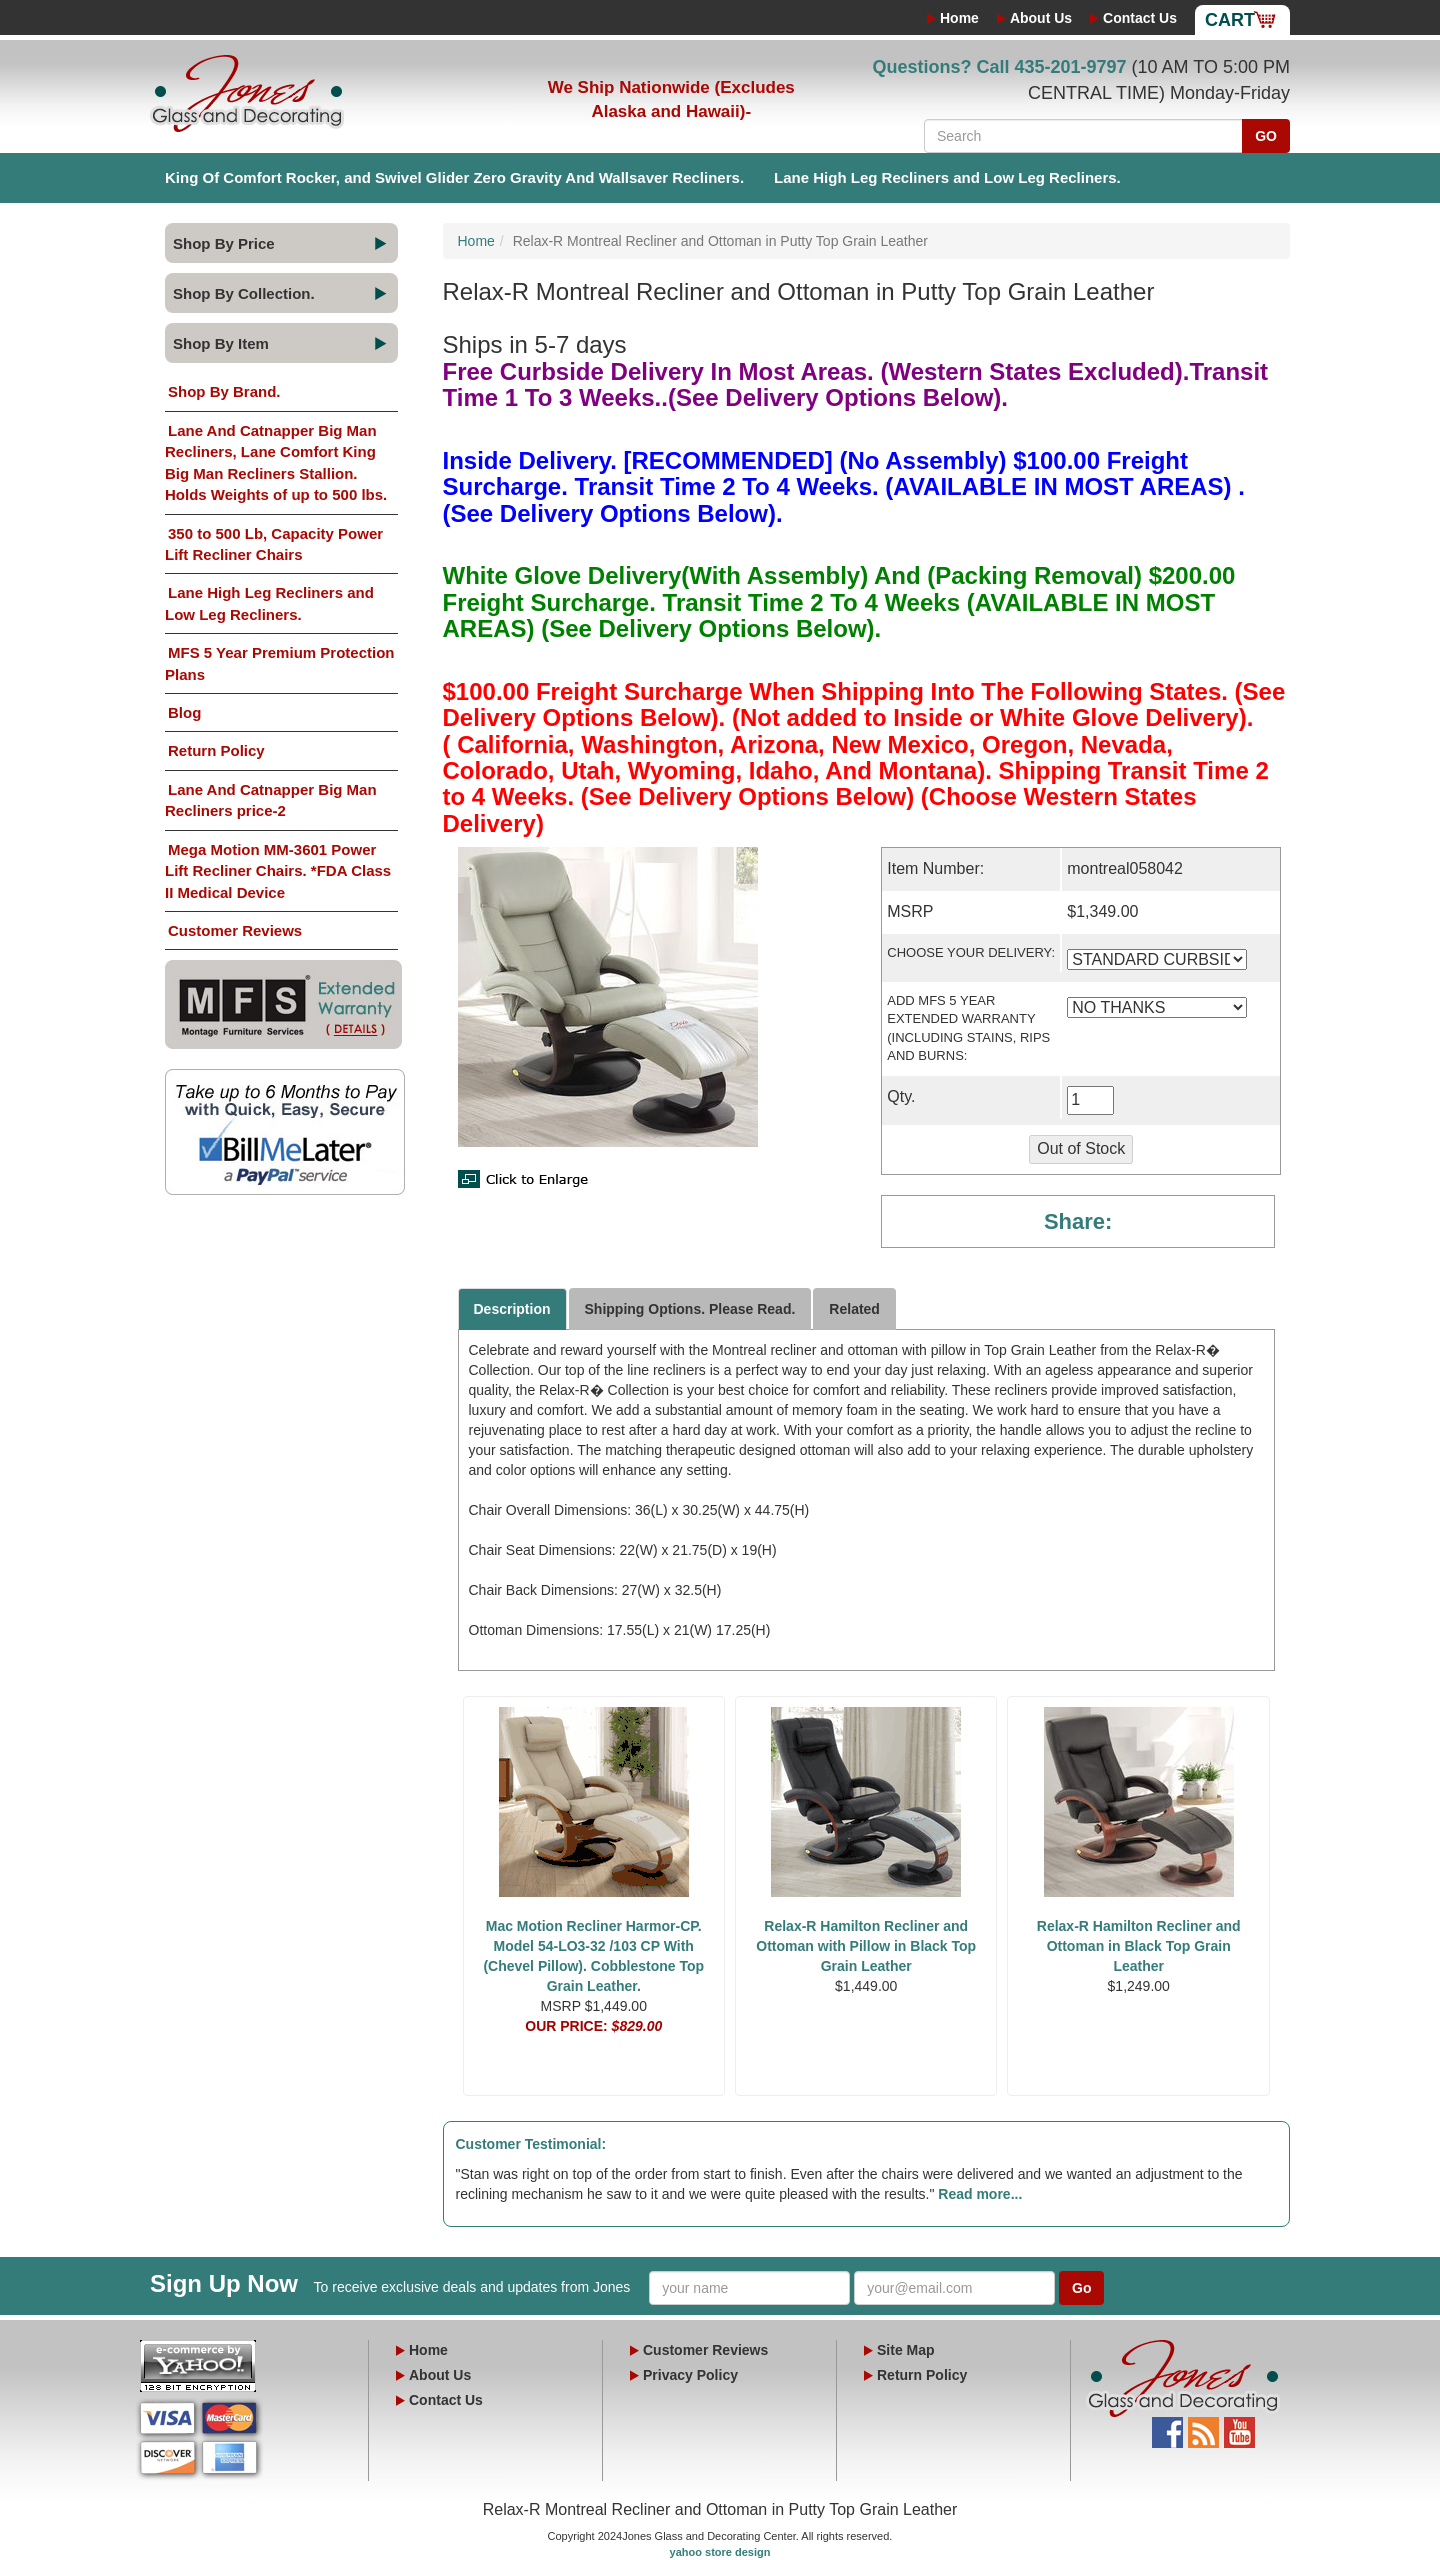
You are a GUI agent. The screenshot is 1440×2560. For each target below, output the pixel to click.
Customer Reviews (235, 930)
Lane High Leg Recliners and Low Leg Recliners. (947, 177)
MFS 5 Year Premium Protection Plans (279, 663)
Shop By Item (221, 343)
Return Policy (216, 750)
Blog (184, 712)
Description (512, 1309)
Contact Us (1140, 18)
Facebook (1167, 2427)
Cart (1230, 20)
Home (959, 18)
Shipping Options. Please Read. (690, 1309)
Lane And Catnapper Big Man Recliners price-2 (271, 800)
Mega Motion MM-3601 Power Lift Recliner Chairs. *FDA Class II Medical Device (278, 871)
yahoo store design (720, 2552)
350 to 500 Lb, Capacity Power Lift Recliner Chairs (274, 544)
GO (1266, 136)
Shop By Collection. (244, 293)
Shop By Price (224, 243)
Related (854, 1309)
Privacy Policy (690, 2375)
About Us (1041, 18)
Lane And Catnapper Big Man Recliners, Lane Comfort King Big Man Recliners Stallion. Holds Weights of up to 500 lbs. (276, 462)
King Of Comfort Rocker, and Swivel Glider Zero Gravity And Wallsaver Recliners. (454, 177)
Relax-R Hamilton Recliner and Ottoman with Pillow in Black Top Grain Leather (866, 1946)
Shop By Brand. (224, 391)
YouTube (1239, 2427)
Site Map (906, 2350)
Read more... (980, 2194)
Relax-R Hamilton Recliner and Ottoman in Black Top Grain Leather (1139, 1946)
